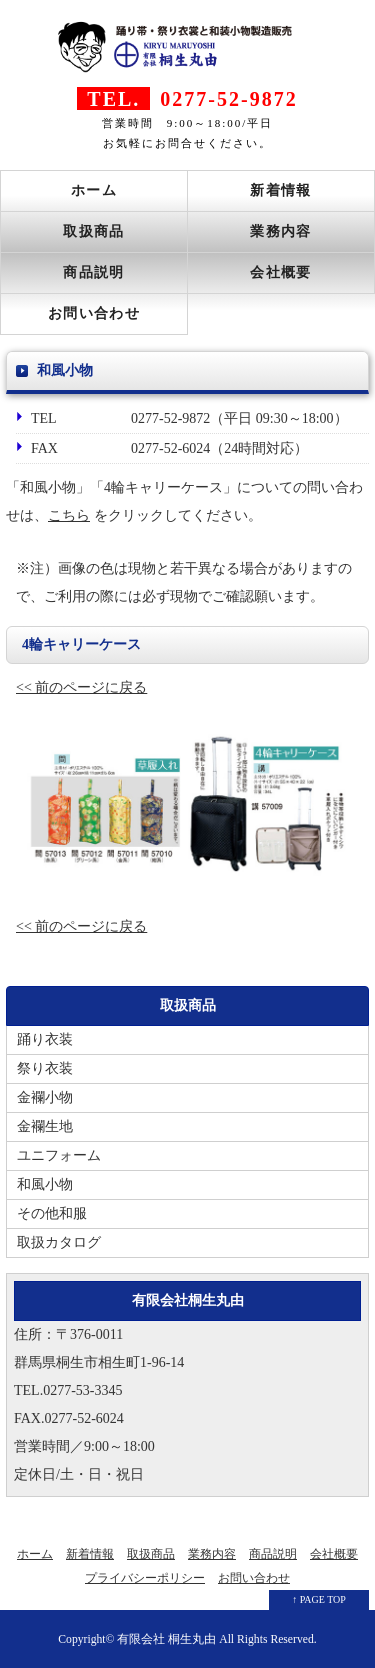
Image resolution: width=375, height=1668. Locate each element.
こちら (69, 515)
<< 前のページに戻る (81, 687)
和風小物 (45, 1184)
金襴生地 (45, 1126)
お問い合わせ (94, 313)
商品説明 (94, 272)
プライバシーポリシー (145, 1578)
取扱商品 (94, 231)
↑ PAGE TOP (319, 1599)
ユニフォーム (59, 1155)
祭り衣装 (45, 1068)
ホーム (94, 190)
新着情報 (281, 190)
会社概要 (281, 272)
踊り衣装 (45, 1039)
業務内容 (281, 231)
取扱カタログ (59, 1242)
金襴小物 (45, 1097)
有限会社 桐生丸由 (166, 1639)
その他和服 (52, 1213)
